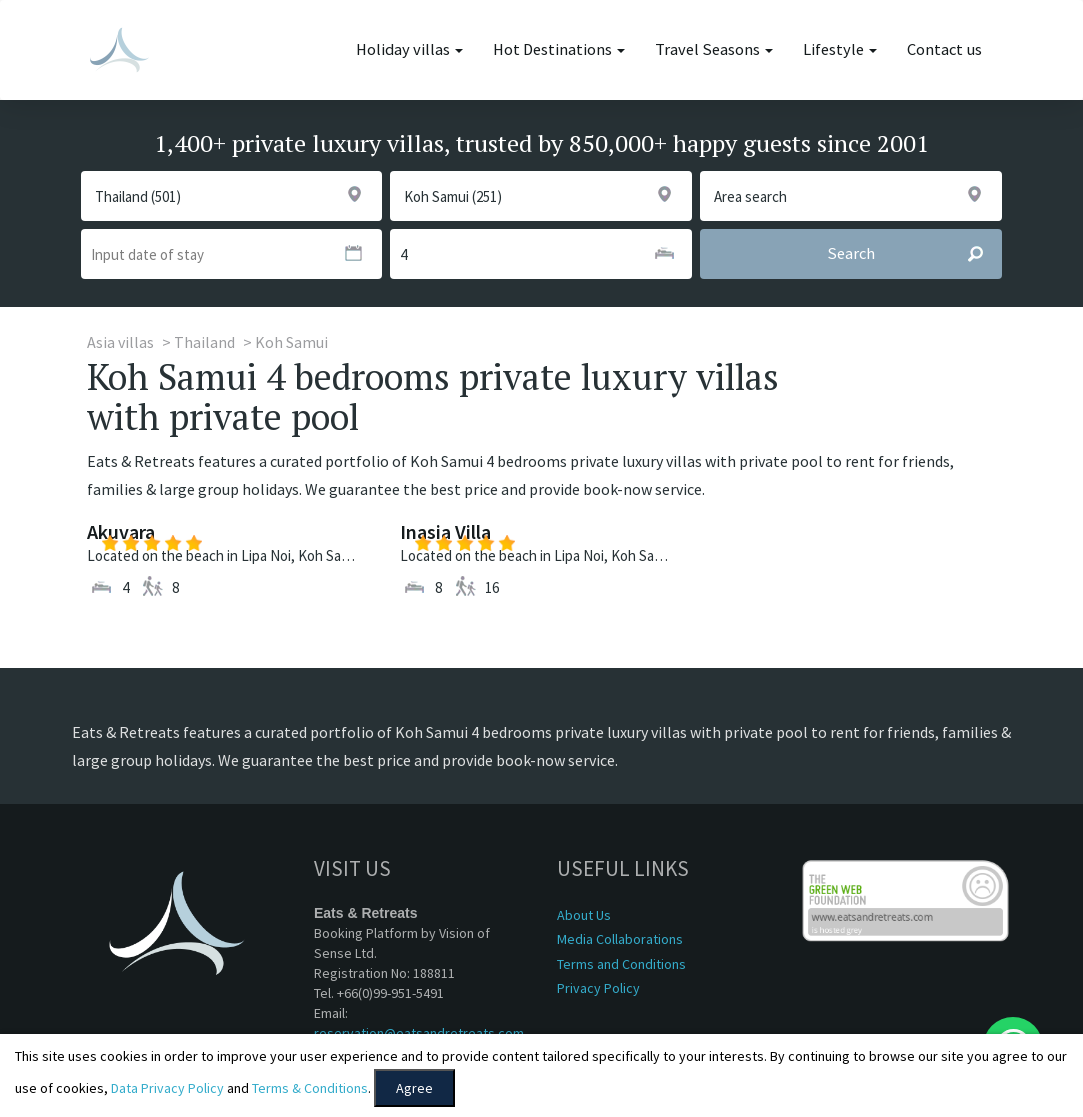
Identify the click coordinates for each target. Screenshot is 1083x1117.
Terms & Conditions (310, 1088)
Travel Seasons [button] (714, 49)
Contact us (944, 49)
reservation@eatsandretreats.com (419, 1033)
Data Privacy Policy (167, 1088)
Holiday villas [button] (409, 49)
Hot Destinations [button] (559, 49)
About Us (584, 915)
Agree (414, 1088)
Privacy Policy (598, 988)
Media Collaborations (620, 939)
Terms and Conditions (621, 964)
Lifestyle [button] (840, 49)
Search (914, 254)
